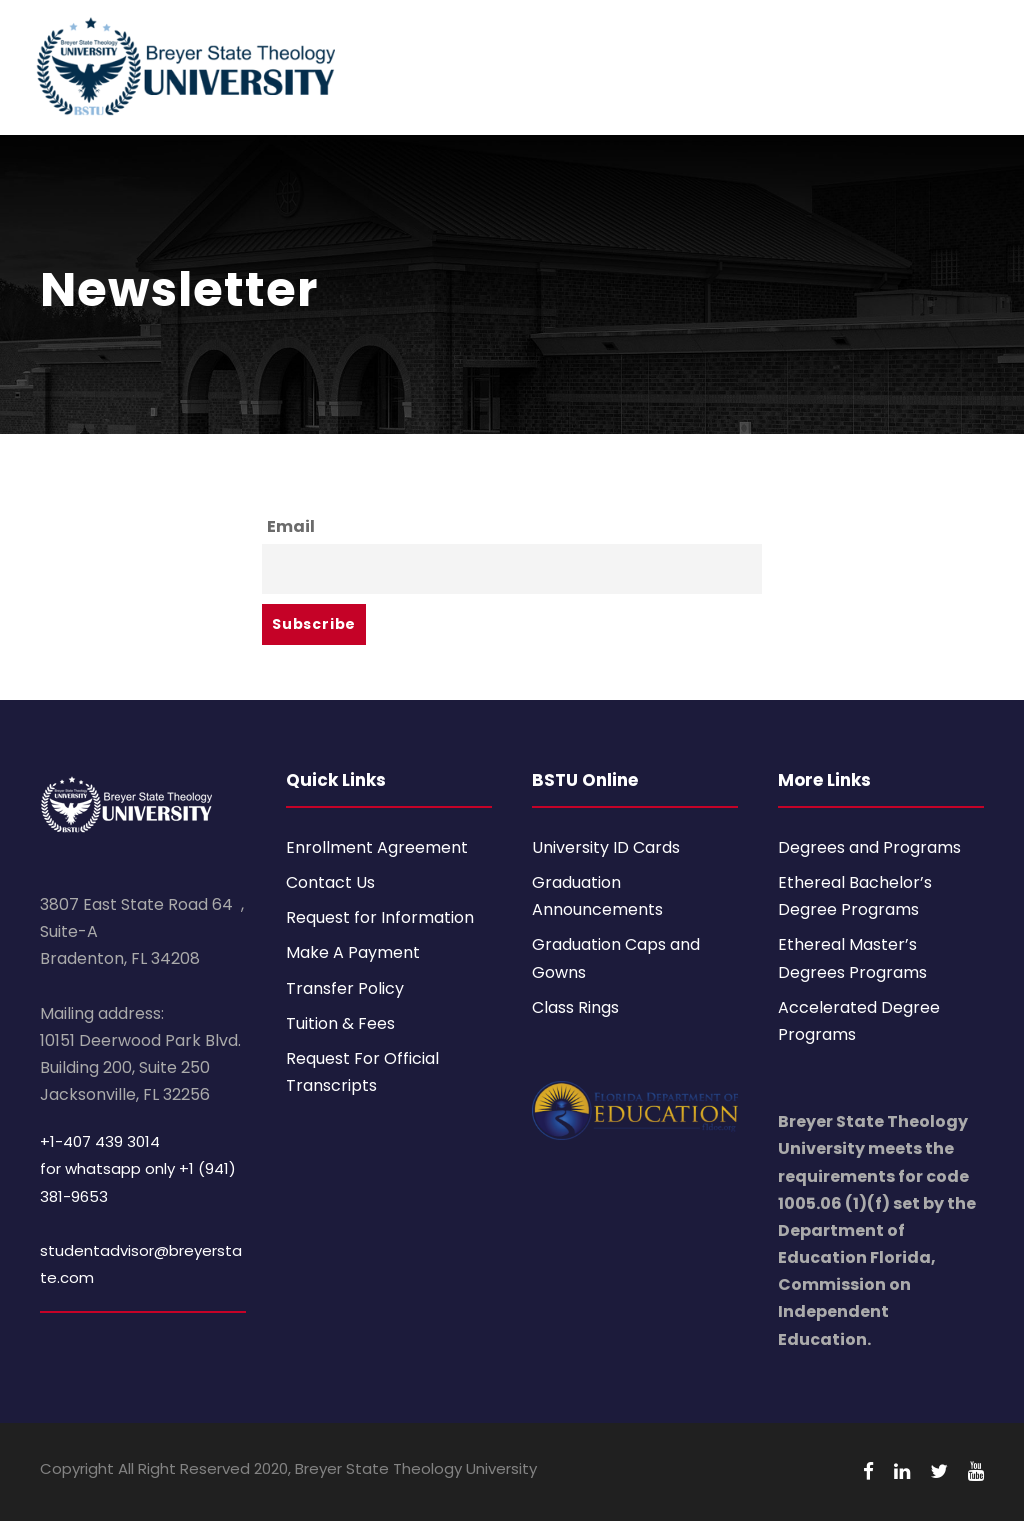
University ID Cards (606, 847)
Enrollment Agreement (377, 847)
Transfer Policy (345, 988)
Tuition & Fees (340, 1023)
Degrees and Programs (869, 847)
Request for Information (380, 917)
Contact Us (330, 882)
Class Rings (575, 1007)
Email (291, 526)
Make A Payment (353, 952)
